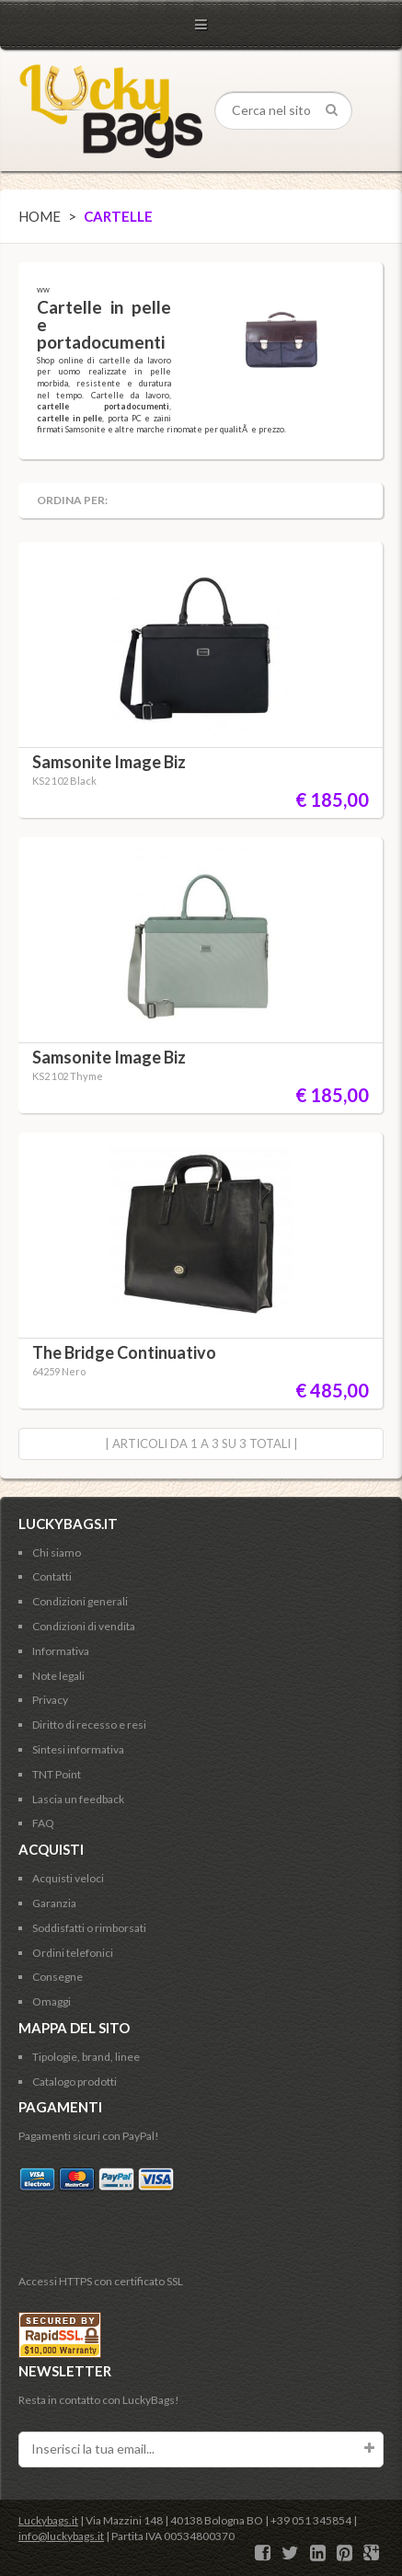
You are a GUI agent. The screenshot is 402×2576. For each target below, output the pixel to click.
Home (39, 216)
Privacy (50, 1700)
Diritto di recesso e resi (89, 1724)
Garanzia (54, 1903)
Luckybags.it (48, 2520)
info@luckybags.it (61, 2536)
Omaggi (51, 2001)
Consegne (57, 1977)
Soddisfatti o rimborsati (89, 1928)
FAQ (43, 1823)
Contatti (52, 1576)
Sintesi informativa (78, 1749)
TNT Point (56, 1774)
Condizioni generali (80, 1601)
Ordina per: (72, 500)
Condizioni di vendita (83, 1626)
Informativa (60, 1651)
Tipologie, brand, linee (86, 2057)
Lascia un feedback (78, 1799)
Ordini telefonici (72, 1953)
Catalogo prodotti (74, 2081)
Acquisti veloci (68, 1878)
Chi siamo (56, 1552)
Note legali (58, 1676)
